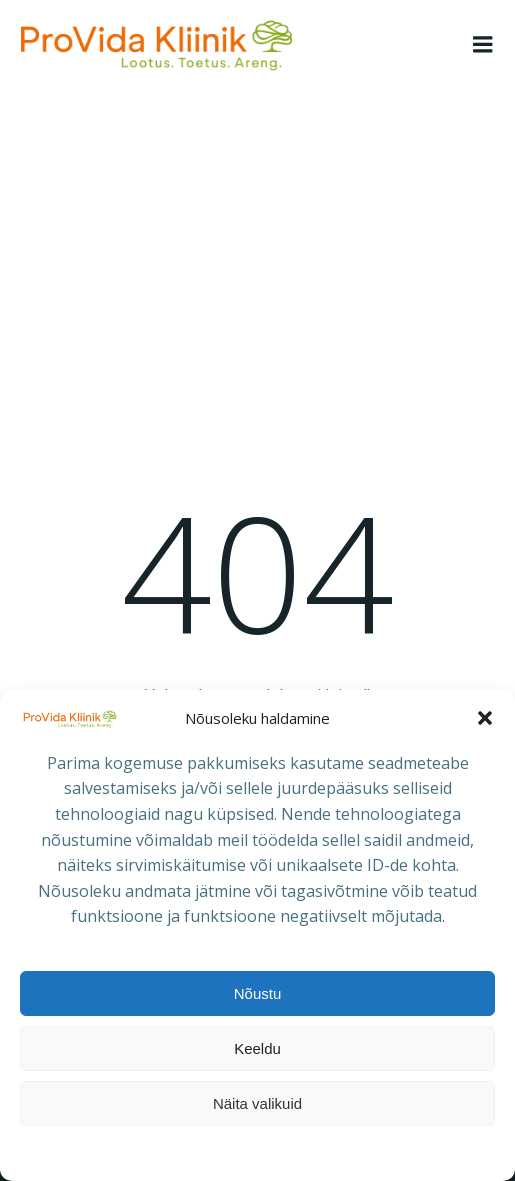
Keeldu (257, 1048)
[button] (485, 718)
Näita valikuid (257, 1103)
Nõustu (258, 993)
